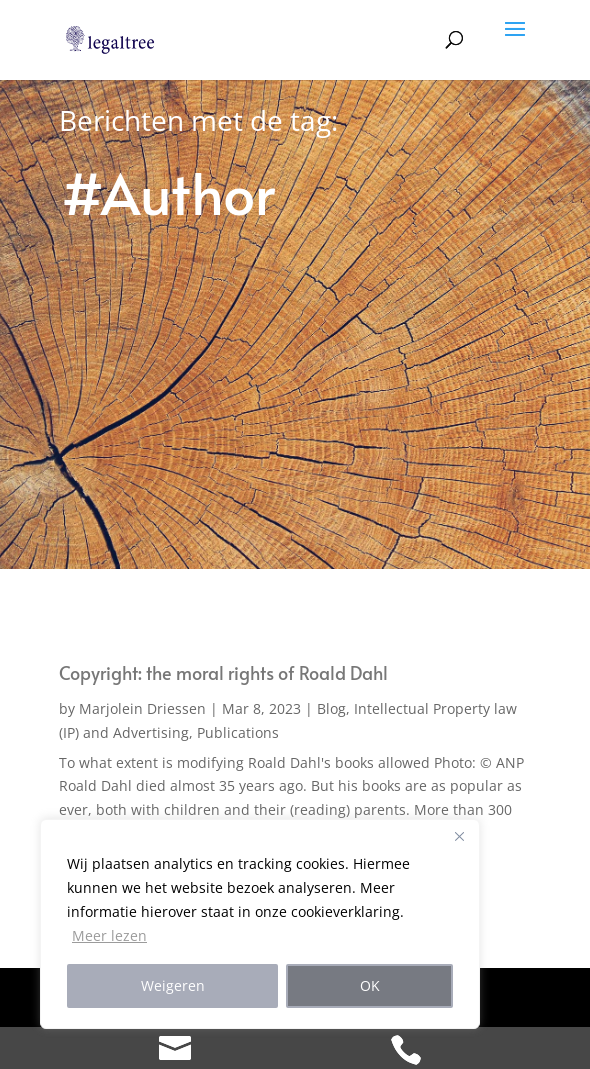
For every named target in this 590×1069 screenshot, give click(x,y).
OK (370, 985)
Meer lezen (109, 935)
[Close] (459, 836)
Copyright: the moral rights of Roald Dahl (223, 672)
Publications (238, 732)
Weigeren (173, 985)
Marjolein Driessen (142, 708)
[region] (260, 924)
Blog (331, 708)
